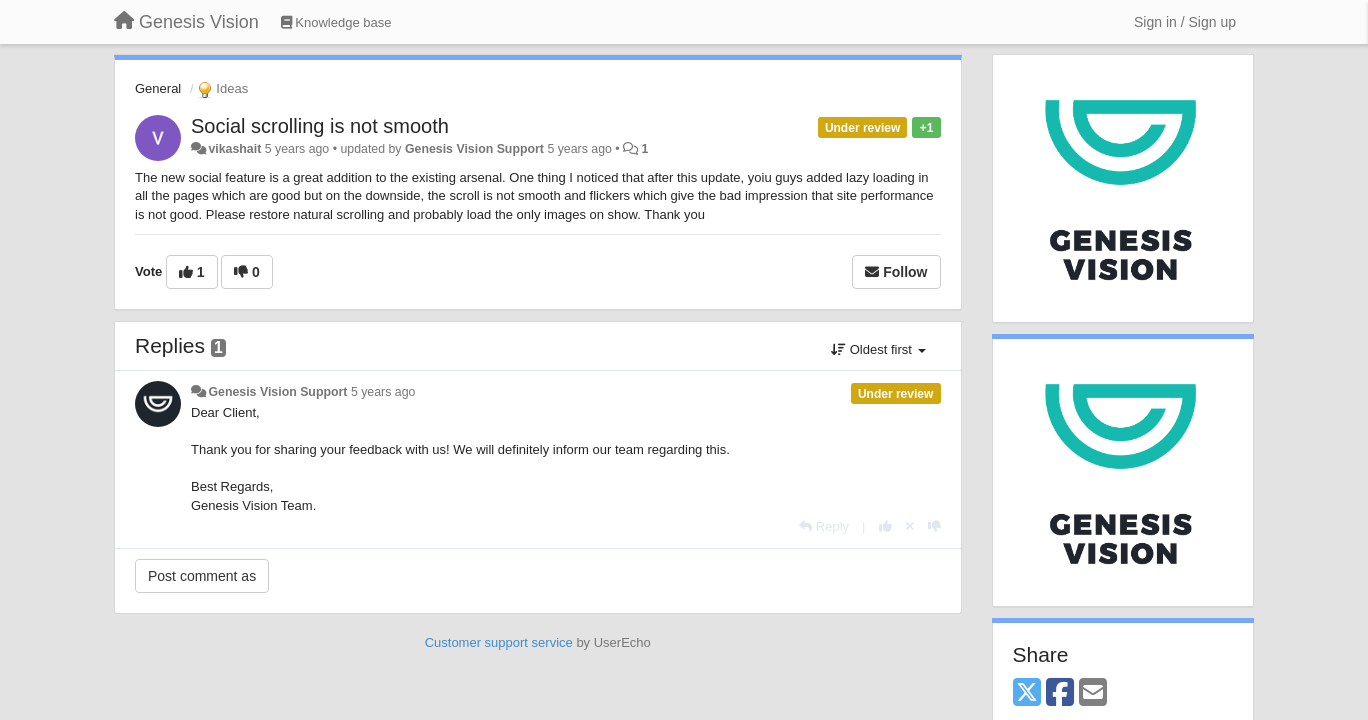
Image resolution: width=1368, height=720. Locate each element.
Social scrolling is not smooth (320, 126)
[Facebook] (1060, 693)
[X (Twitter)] (1027, 693)
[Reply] (824, 526)
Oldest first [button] (878, 349)
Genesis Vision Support (474, 149)
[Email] (1093, 693)
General (158, 88)
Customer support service (499, 642)
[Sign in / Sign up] (1185, 22)
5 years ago (383, 392)
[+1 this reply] (885, 526)
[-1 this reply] (934, 526)
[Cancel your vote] (910, 526)
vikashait (234, 149)
